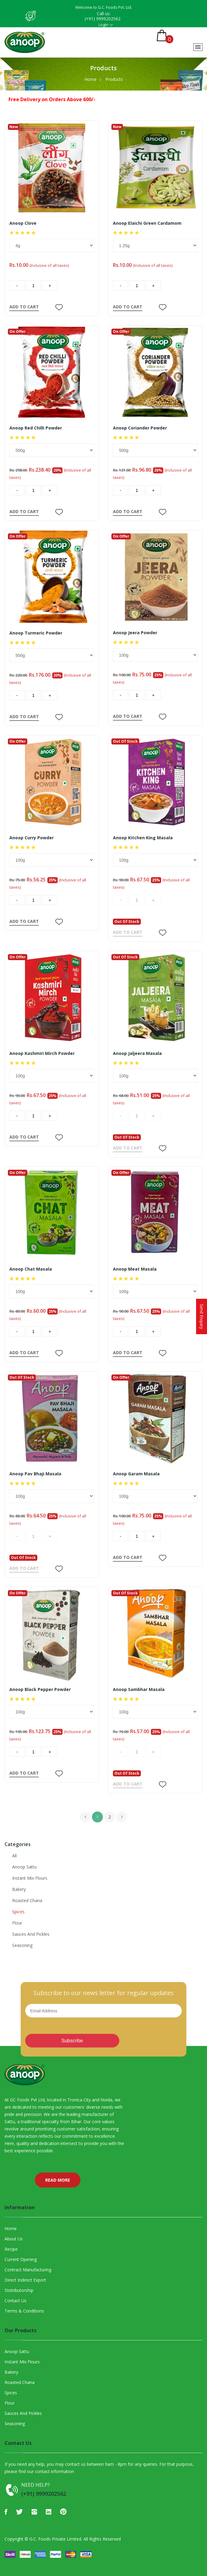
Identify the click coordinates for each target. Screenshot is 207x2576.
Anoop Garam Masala (136, 1474)
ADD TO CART (24, 307)
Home (90, 79)
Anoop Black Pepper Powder (40, 1689)
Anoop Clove (22, 223)
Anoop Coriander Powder (140, 428)
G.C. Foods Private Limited (55, 2539)
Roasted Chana (27, 1900)
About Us (14, 2239)
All (14, 1855)
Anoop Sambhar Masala (139, 1689)
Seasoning (22, 1945)
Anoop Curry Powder (31, 837)
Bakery (19, 1889)
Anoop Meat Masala (135, 1269)
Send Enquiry (202, 1316)
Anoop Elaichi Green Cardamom (147, 223)
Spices (18, 1912)
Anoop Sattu (24, 1867)
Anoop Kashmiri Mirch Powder (42, 1053)
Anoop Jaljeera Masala (137, 1053)
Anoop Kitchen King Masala (143, 837)
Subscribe (72, 2040)
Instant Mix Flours (29, 1878)
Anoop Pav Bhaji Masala (35, 1474)
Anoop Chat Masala (30, 1269)
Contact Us (15, 2300)
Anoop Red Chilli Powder (35, 428)
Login (103, 24)
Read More (57, 2180)
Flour (17, 1923)
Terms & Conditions (24, 2311)
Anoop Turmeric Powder (35, 633)
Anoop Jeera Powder (135, 632)
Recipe (11, 2249)
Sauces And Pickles (30, 1934)
